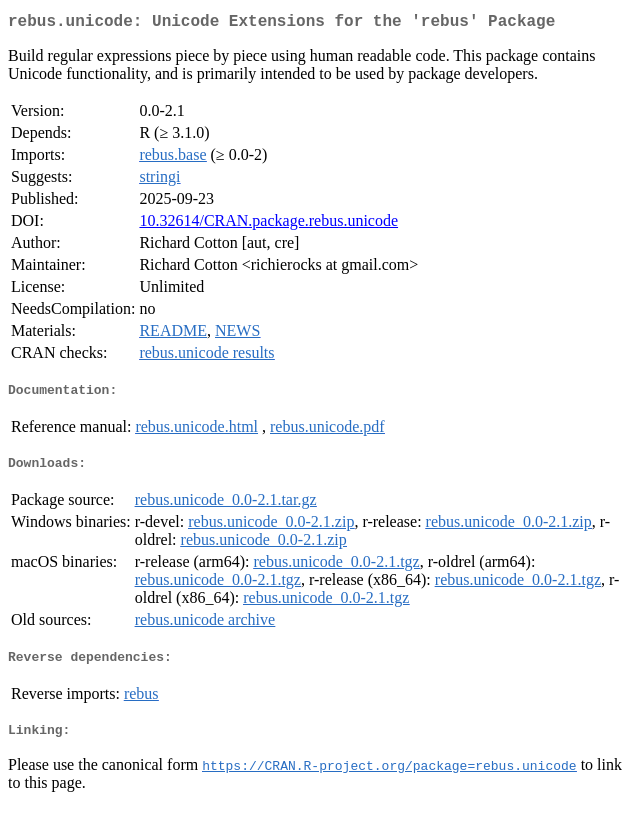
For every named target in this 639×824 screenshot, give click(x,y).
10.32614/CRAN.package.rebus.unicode (268, 224)
